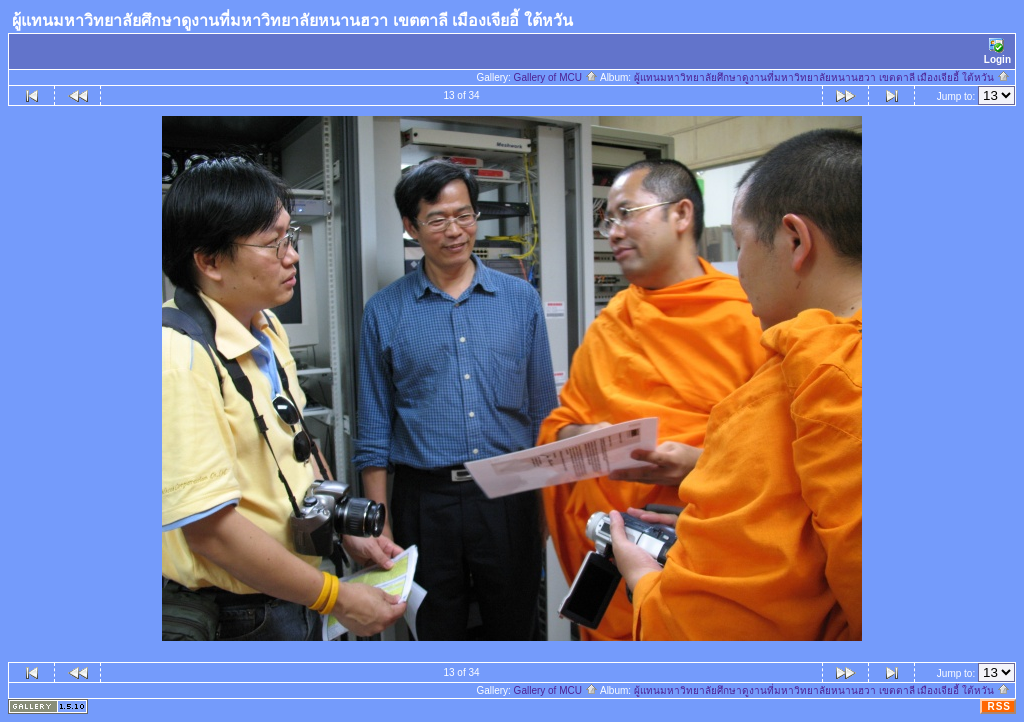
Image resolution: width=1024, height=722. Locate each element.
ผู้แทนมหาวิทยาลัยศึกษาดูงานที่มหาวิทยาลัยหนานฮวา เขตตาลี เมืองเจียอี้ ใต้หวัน (822, 77)
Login (997, 51)
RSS (999, 706)
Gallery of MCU (556, 77)
